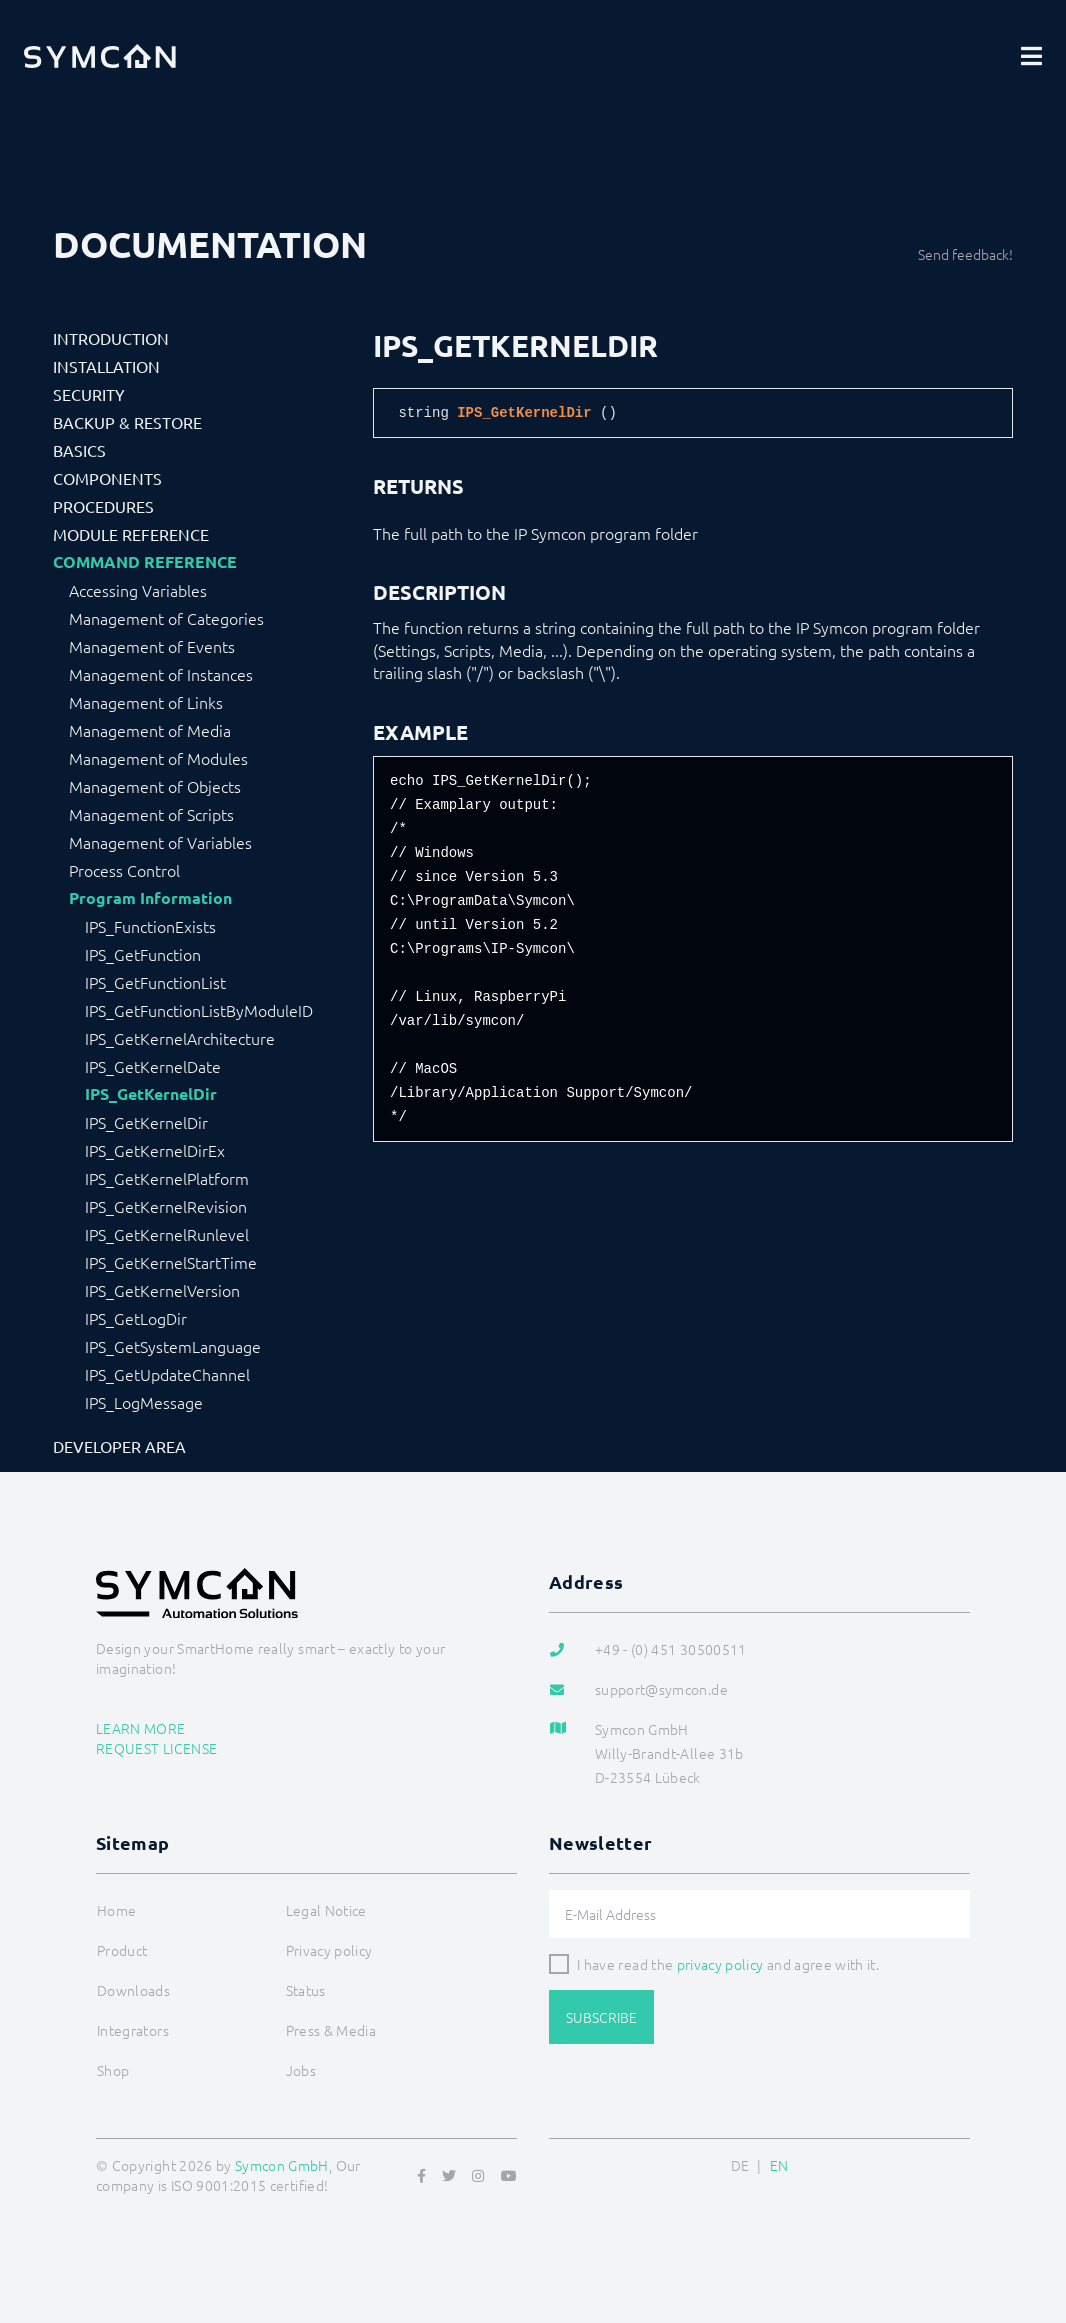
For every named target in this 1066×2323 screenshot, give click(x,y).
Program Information (150, 898)
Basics (79, 450)
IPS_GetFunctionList (155, 982)
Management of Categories (166, 618)
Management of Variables (160, 842)
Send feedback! (965, 254)
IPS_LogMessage (144, 1402)
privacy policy (720, 1964)
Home (116, 1910)
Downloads (133, 1990)
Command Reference (145, 562)
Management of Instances (161, 674)
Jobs (301, 2070)
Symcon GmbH (282, 2165)
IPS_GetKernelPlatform (167, 1178)
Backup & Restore (127, 422)
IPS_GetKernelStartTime (171, 1262)
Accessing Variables (138, 590)
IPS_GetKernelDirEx (155, 1150)
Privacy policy (329, 1950)
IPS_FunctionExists (150, 926)
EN (779, 2165)
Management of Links (146, 702)
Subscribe (601, 2017)
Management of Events (152, 646)
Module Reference (131, 534)
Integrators (133, 2030)
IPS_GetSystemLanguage (173, 1346)
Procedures (103, 506)
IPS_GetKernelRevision (166, 1206)
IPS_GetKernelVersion (162, 1290)
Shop (113, 2070)
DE (740, 2165)
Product (122, 1950)
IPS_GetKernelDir (151, 1094)
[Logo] (100, 56)
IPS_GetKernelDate (153, 1066)
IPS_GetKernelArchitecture (180, 1038)
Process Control (124, 870)
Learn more (141, 1728)
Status (306, 1990)
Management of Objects (155, 786)
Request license (156, 1748)
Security (89, 394)
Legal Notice (326, 1910)
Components (107, 478)
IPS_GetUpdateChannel (167, 1374)
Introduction (111, 338)
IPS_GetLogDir (136, 1318)
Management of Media (150, 730)
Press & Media (331, 2030)
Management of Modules (158, 758)
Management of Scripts (151, 814)
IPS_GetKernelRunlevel (167, 1234)
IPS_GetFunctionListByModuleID (199, 1010)
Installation (106, 366)
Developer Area (119, 1446)
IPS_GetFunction (143, 954)
